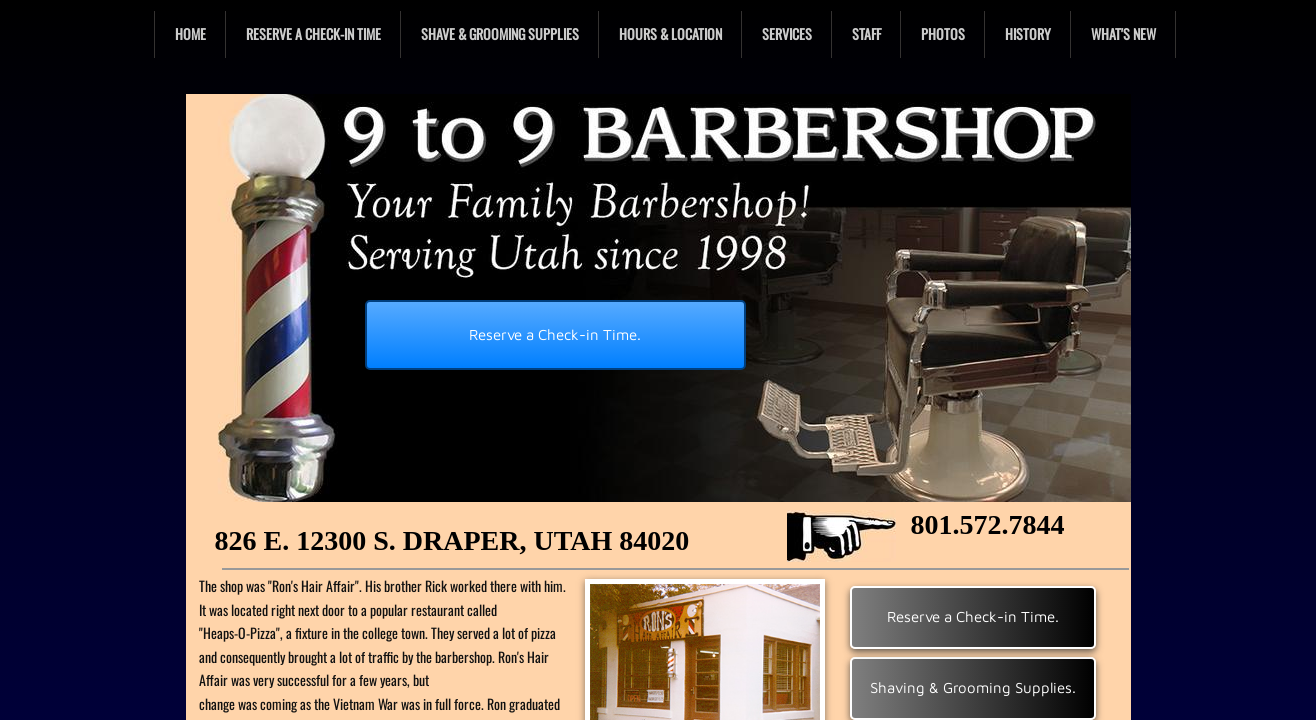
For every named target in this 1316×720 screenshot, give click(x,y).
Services (787, 33)
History (1028, 33)
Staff (866, 33)
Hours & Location (670, 33)
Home (190, 33)
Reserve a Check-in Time (313, 33)
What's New (1123, 33)
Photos (943, 33)
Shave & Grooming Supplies (500, 33)
